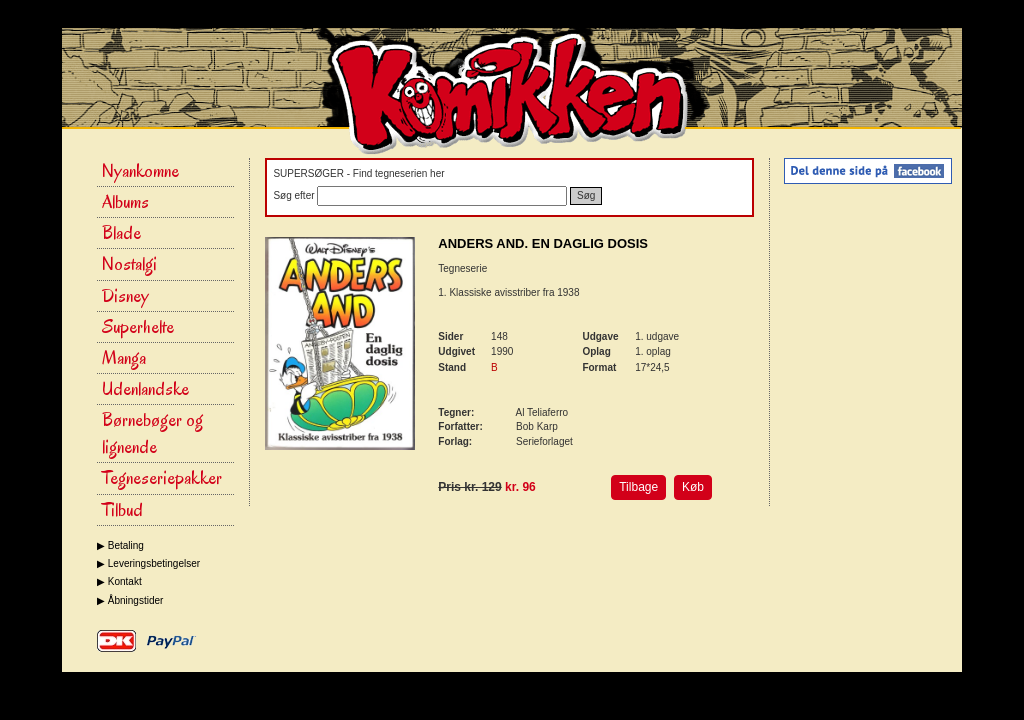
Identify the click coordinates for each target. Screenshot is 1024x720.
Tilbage (638, 487)
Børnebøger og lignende (152, 433)
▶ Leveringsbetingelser (148, 563)
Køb (693, 487)
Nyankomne (140, 171)
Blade (121, 233)
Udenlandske (145, 389)
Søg (586, 195)
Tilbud (122, 510)
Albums (125, 202)
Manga (124, 358)
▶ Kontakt (119, 581)
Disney (125, 296)
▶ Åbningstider (130, 600)
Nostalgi (129, 264)
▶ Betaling (120, 545)
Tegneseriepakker (162, 478)
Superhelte (138, 327)
